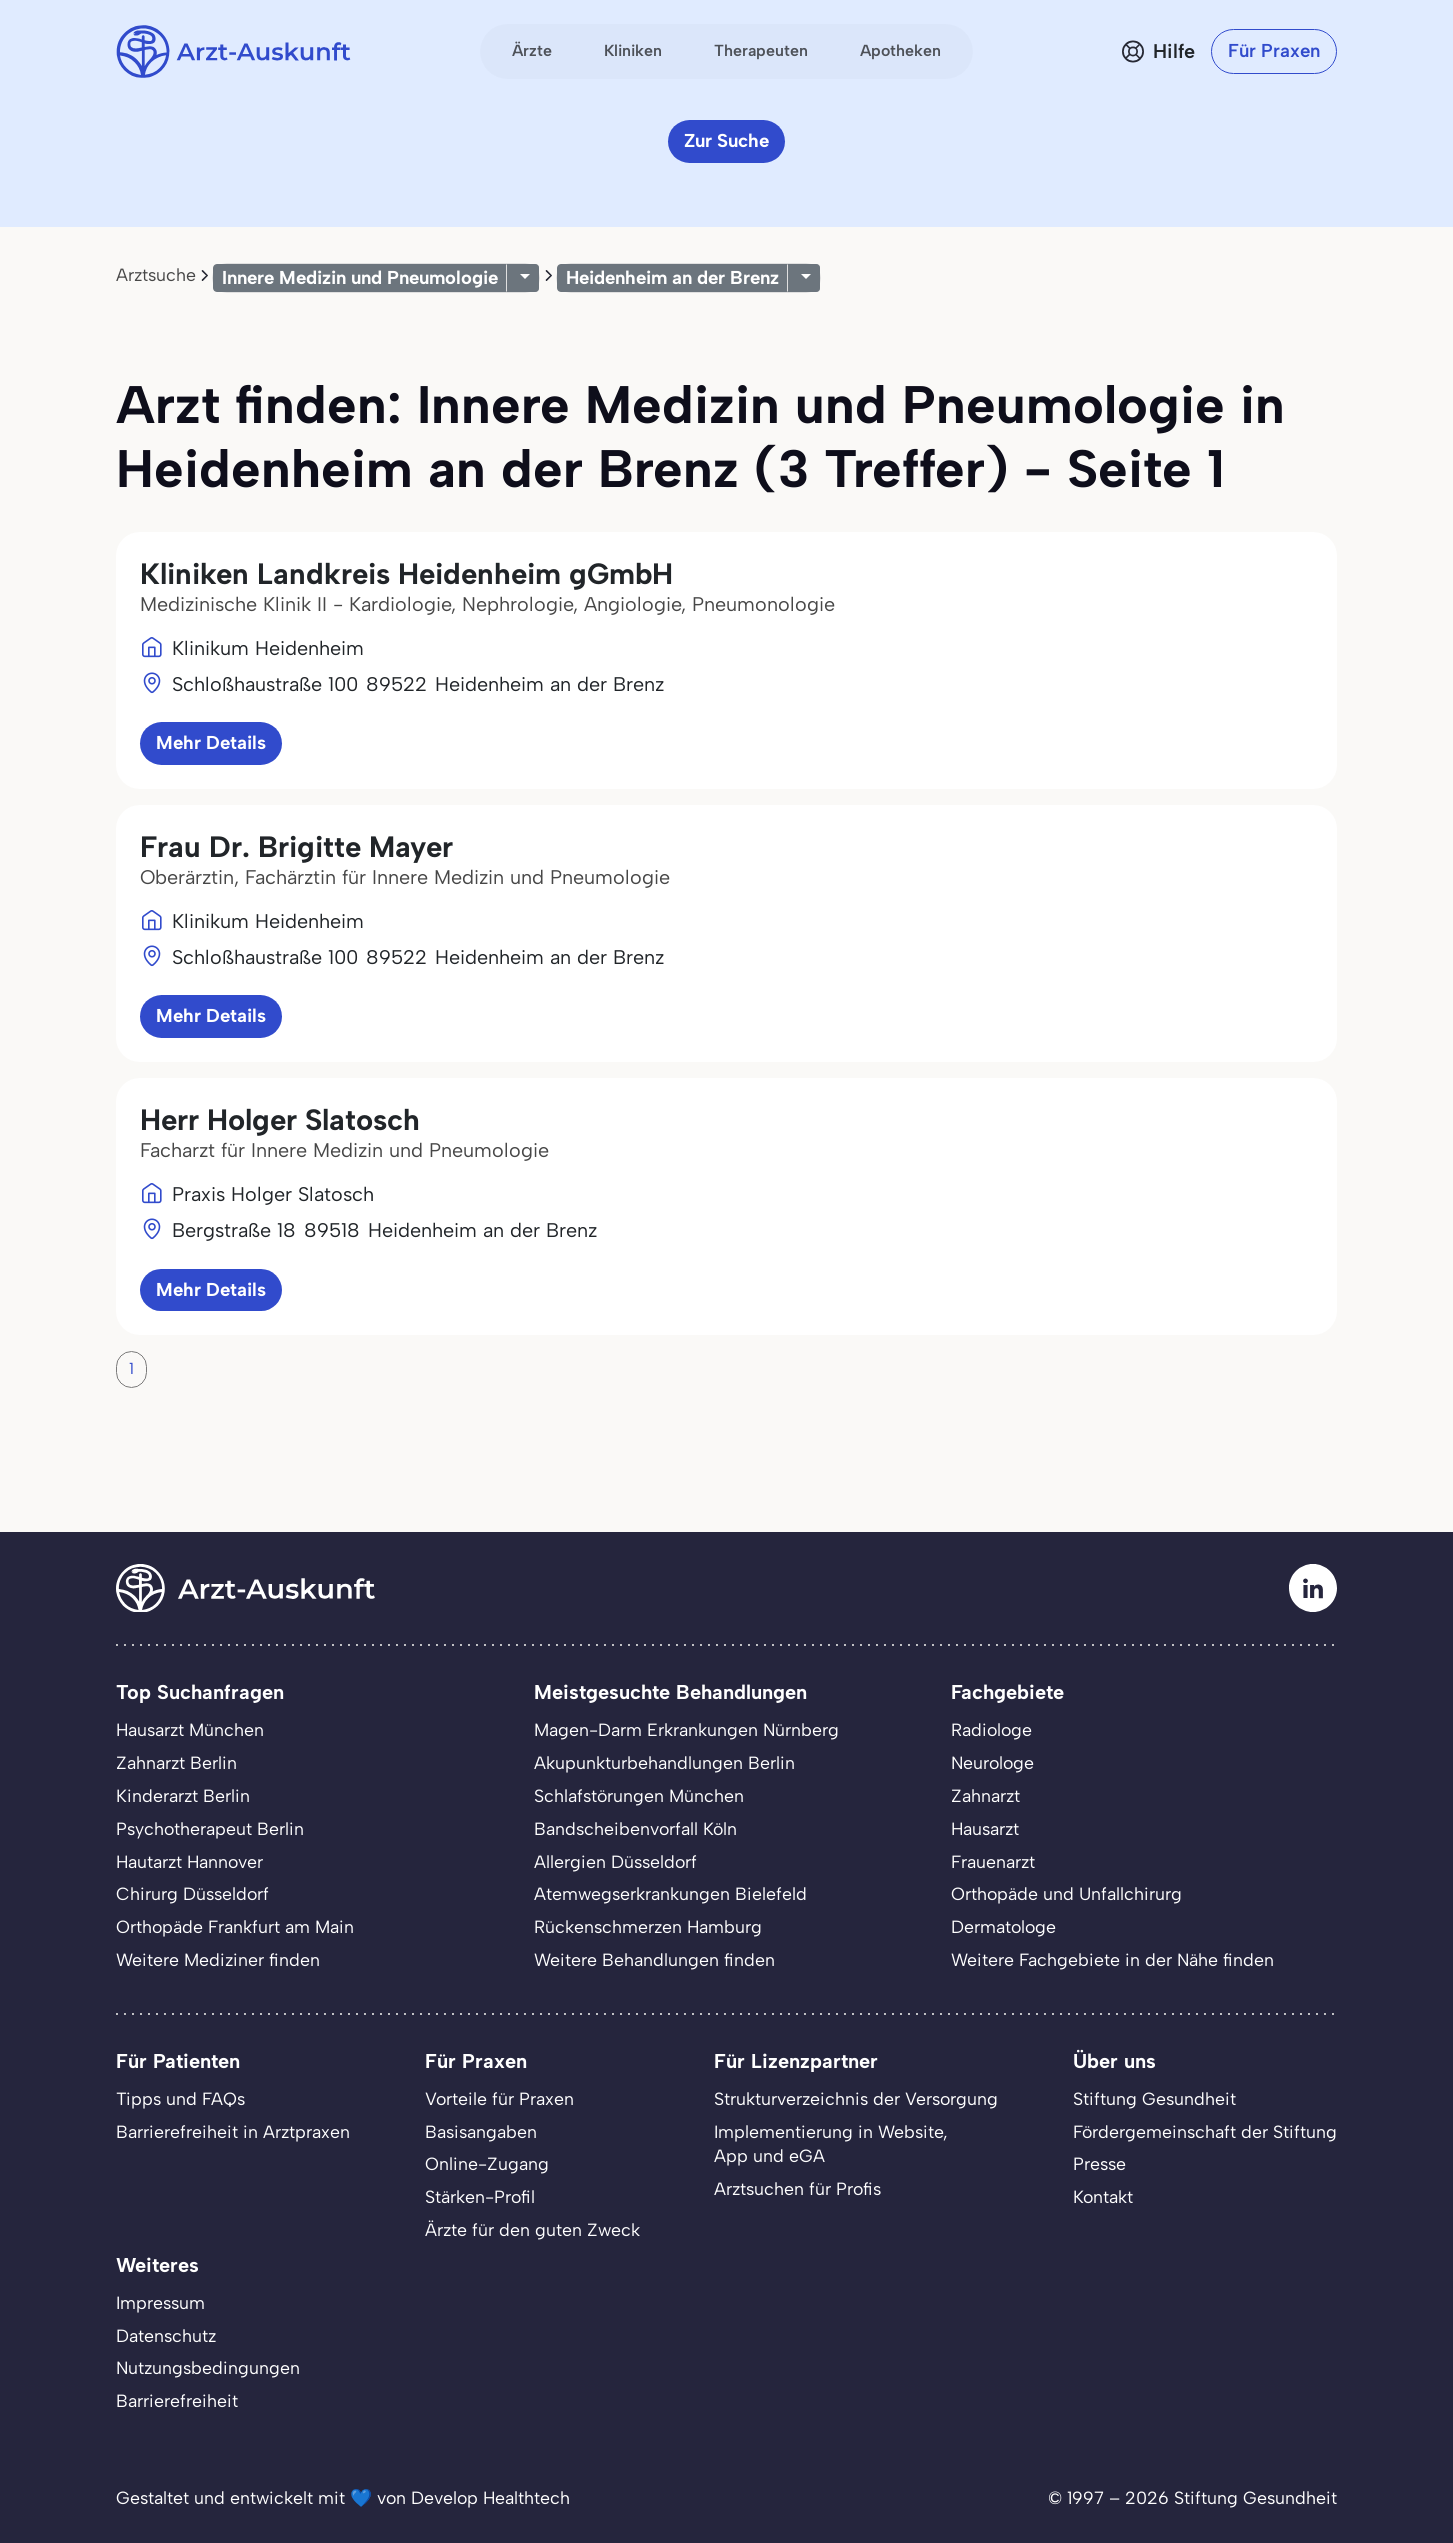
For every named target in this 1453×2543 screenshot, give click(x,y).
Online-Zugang (487, 2163)
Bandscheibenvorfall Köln (635, 1828)
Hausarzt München (190, 1729)
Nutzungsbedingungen (208, 2367)
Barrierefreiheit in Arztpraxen (233, 2131)
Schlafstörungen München (639, 1795)
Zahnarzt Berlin (176, 1762)
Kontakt (1103, 2196)
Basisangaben (481, 2131)
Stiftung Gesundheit (1154, 2098)
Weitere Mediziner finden (218, 1959)
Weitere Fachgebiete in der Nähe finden (1112, 1959)
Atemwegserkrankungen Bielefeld (670, 1893)
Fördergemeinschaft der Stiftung (1205, 2131)
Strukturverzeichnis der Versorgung (856, 2098)
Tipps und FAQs (180, 2098)
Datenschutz (166, 2335)
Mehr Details (211, 742)
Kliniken (633, 50)
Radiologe (991, 1729)
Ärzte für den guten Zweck (532, 2229)
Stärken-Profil (480, 2196)
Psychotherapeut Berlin (210, 1828)
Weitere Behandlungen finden (654, 1959)
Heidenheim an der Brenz (672, 277)
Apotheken (900, 50)
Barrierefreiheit (177, 2400)
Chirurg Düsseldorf (192, 1893)
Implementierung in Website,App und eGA (831, 2144)
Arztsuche (156, 274)
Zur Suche (726, 140)
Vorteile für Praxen (499, 2098)
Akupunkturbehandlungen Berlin (664, 1762)
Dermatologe (1003, 1926)
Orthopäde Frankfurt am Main (235, 1926)
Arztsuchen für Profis (797, 2188)
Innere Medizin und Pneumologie (360, 277)
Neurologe (992, 1762)
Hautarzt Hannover (189, 1861)
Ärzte (532, 50)
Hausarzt (985, 1828)
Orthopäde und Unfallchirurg (1066, 1893)
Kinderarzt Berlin (183, 1795)
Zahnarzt (985, 1795)
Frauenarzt (993, 1861)
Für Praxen (1274, 50)
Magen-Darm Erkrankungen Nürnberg (686, 1729)
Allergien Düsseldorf (615, 1861)
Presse (1099, 2163)
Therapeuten (761, 50)
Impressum (160, 2302)
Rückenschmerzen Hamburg (648, 1926)
